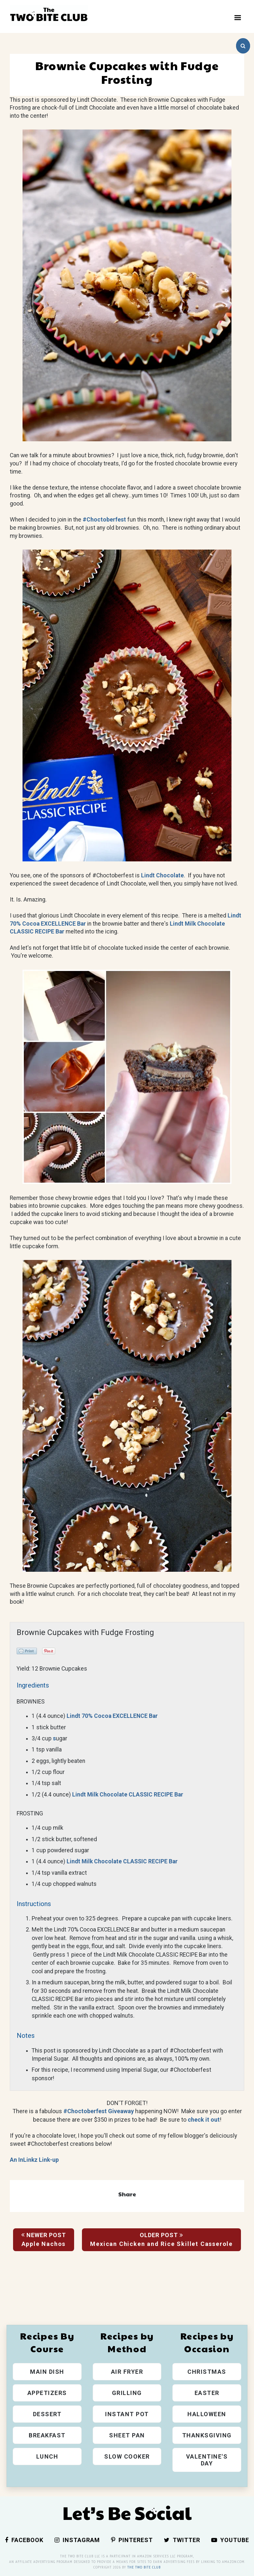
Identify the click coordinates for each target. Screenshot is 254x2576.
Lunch (47, 2456)
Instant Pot (127, 2414)
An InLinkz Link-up (34, 2160)
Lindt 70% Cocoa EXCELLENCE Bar (112, 1716)
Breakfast (47, 2435)
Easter (207, 2392)
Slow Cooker (127, 2456)
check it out (204, 2119)
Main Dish (47, 2371)
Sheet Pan (127, 2435)
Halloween (206, 2414)
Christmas (206, 2371)
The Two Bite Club (144, 2567)
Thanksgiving (207, 2435)
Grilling (127, 2392)
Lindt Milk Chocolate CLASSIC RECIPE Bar (127, 1794)
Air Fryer (127, 2371)
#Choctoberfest (104, 519)
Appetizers (47, 2392)
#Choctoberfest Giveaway (98, 2111)
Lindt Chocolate (162, 875)
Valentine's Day (207, 2460)
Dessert (47, 2414)
